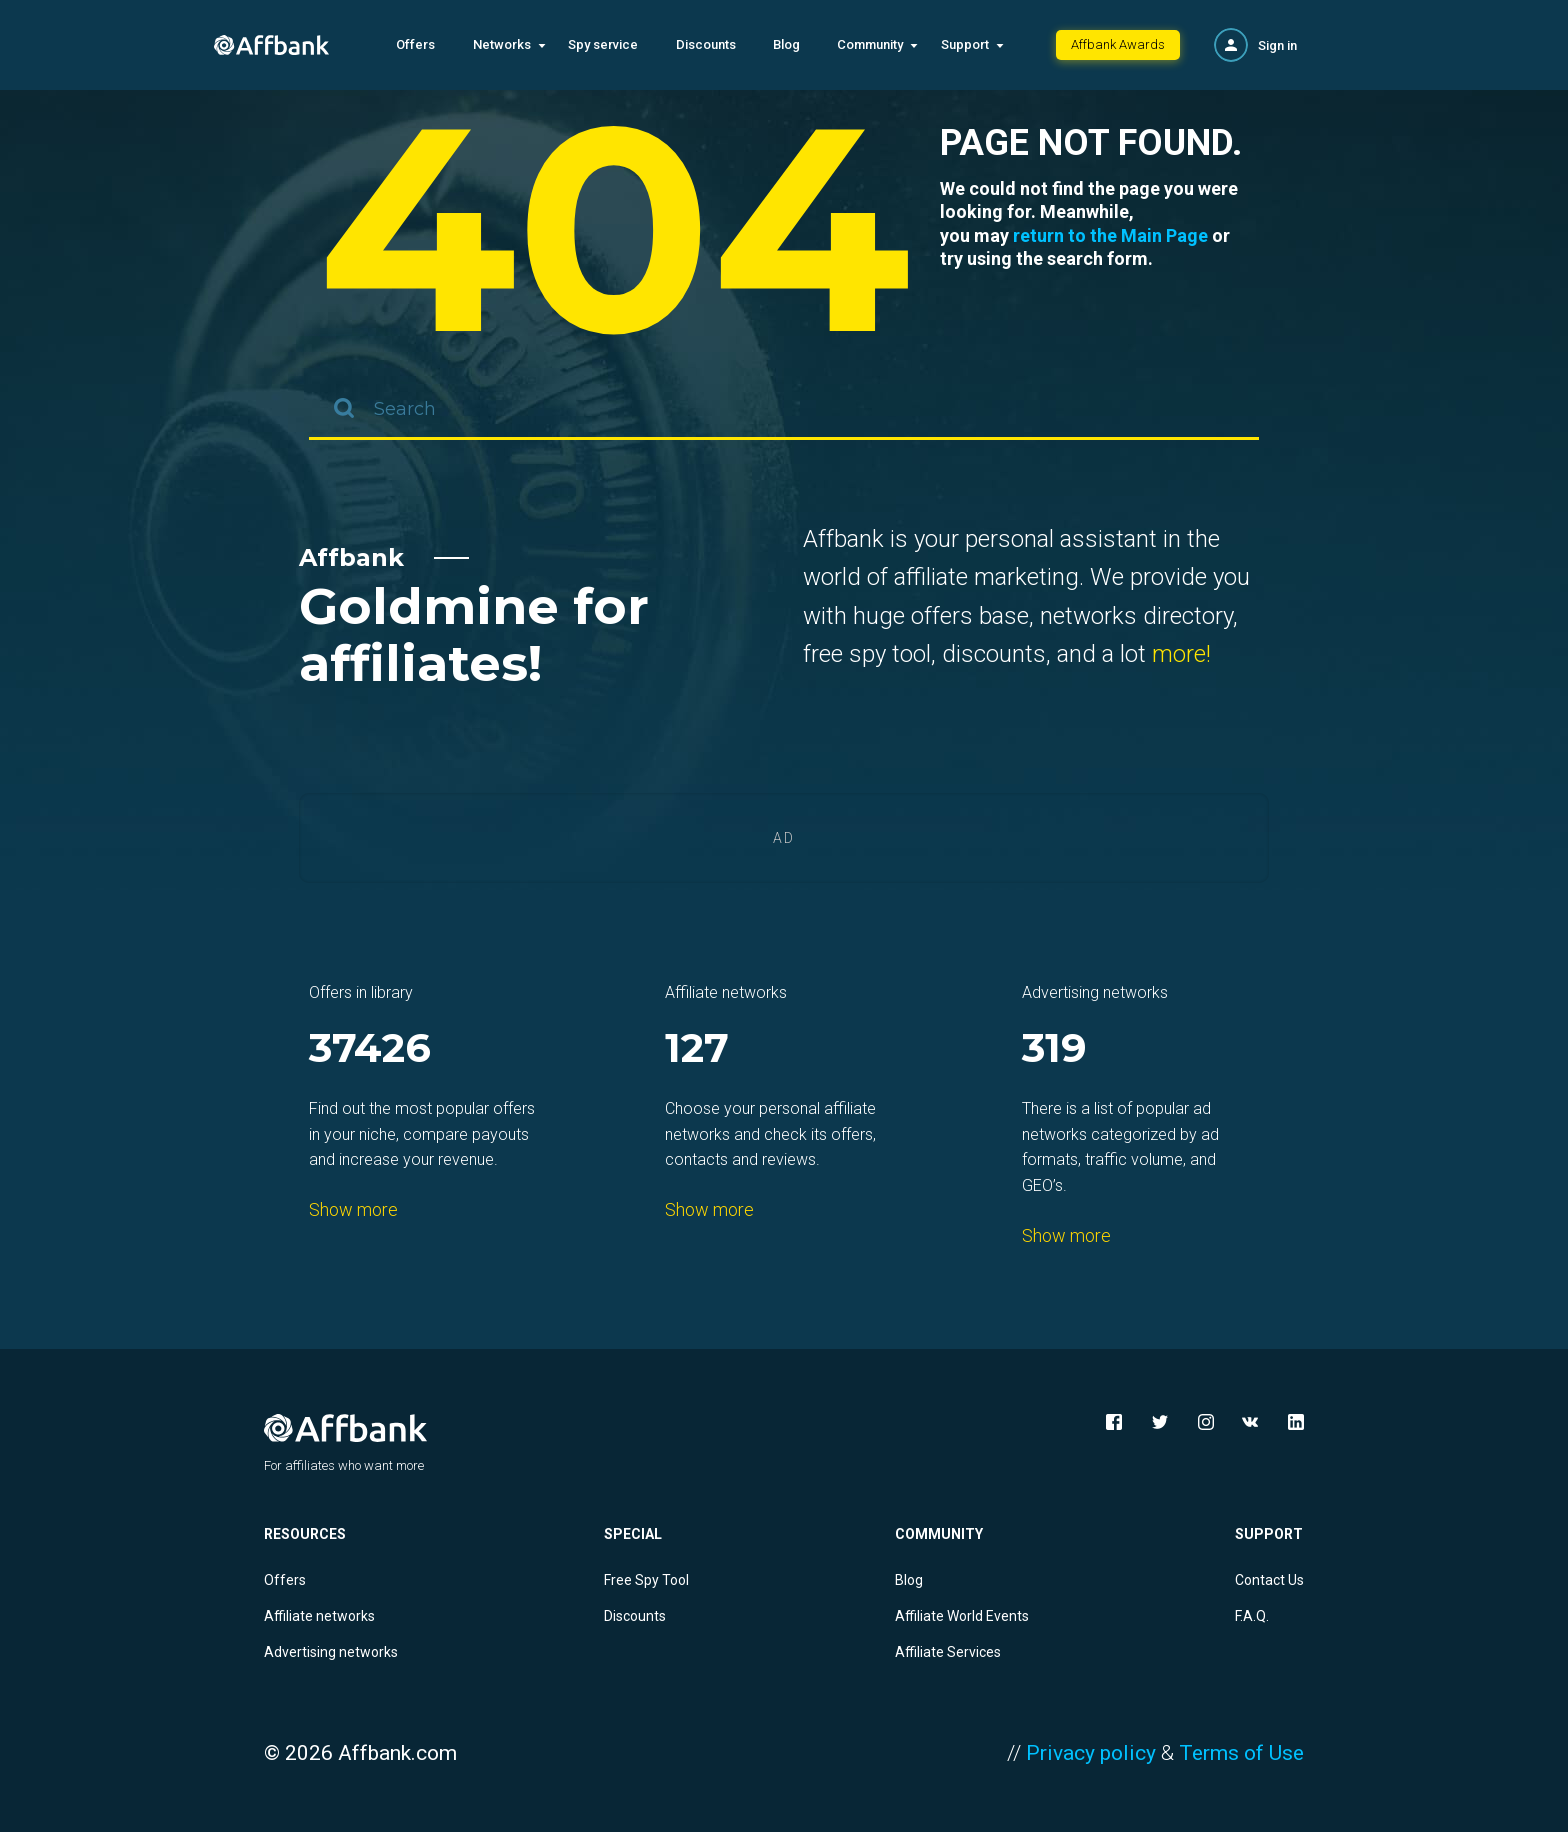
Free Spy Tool (646, 1580)
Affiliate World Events (962, 1616)
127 (697, 1049)
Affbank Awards (1118, 44)
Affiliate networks (319, 1616)
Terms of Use (1241, 1753)
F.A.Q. (1252, 1616)
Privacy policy (1091, 1753)
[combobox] (784, 410)
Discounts (706, 44)
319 (1054, 1049)
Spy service (603, 44)
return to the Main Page (1110, 235)
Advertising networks (331, 1652)
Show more (353, 1209)
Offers (415, 44)
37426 (370, 1049)
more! (1181, 654)
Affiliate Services (948, 1652)
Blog (786, 44)
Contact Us (1269, 1580)
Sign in (1277, 45)
